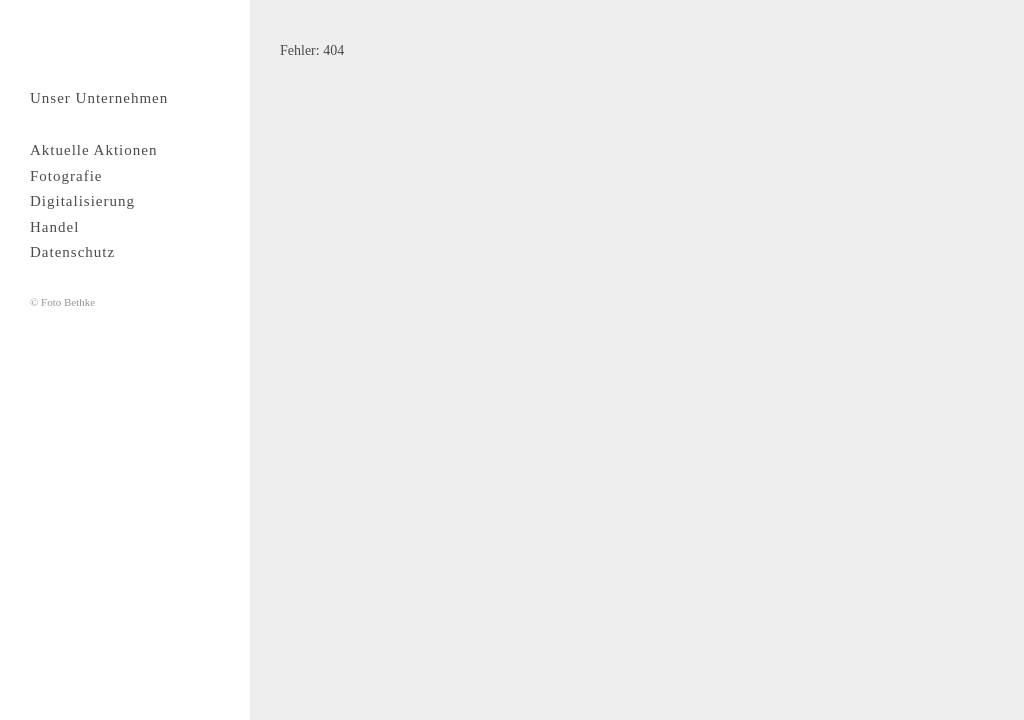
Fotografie (66, 176)
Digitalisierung (82, 201)
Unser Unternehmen (99, 98)
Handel (54, 227)
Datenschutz (72, 252)
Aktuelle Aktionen (93, 150)
